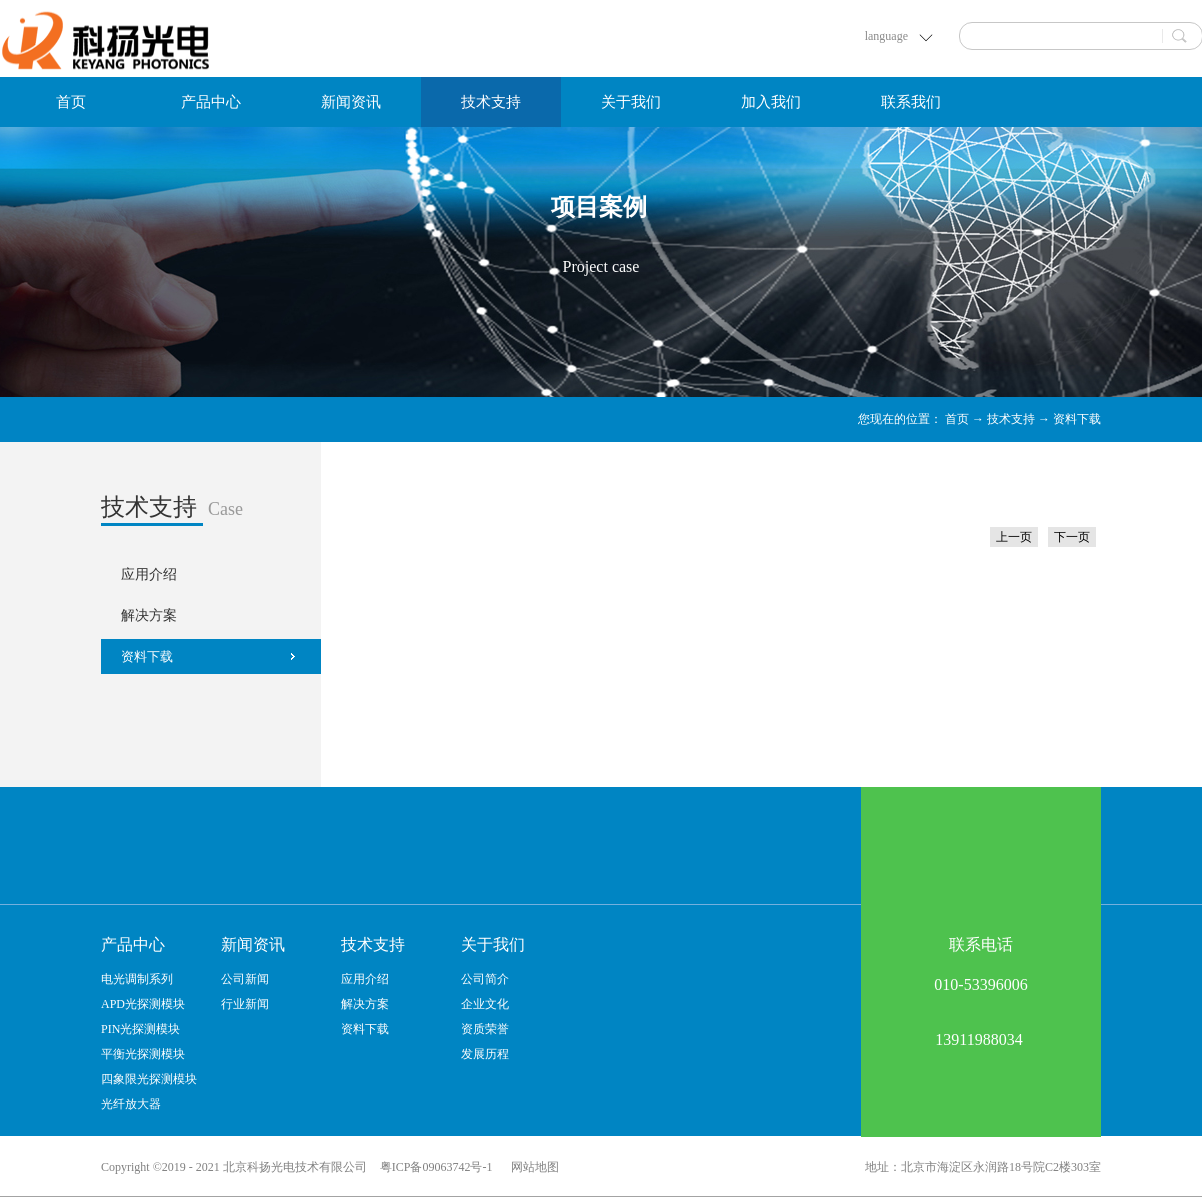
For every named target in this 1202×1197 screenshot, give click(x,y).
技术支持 (1011, 419)
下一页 (1072, 537)
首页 (71, 102)
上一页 (1014, 537)
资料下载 (1077, 419)
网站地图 (532, 1167)
